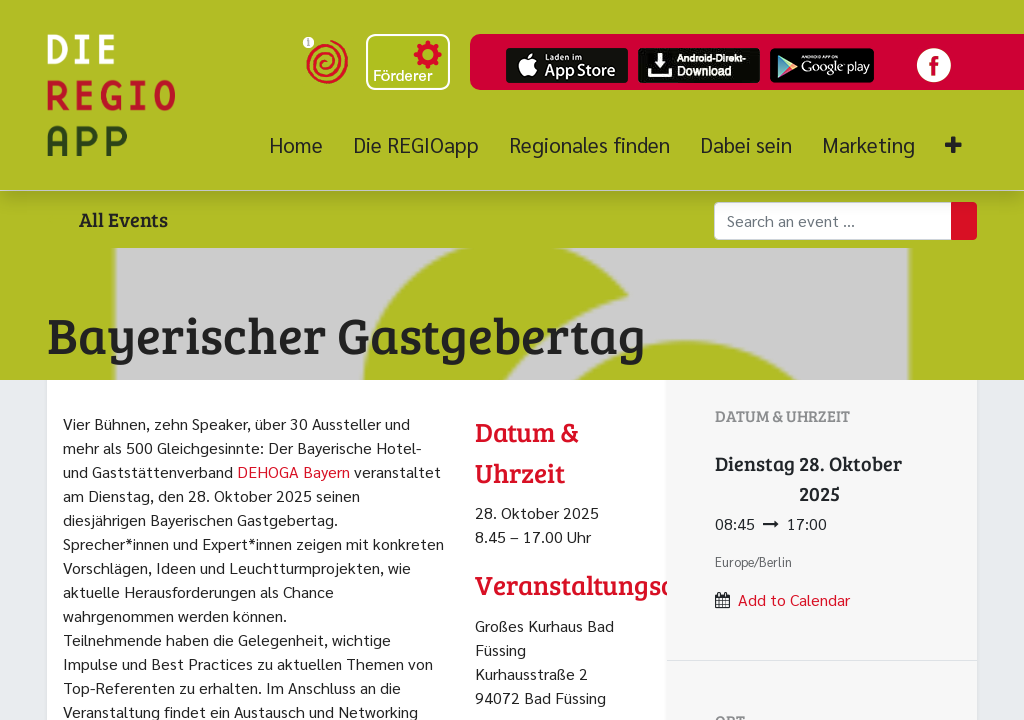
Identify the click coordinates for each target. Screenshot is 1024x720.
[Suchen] (964, 221)
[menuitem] (303, 145)
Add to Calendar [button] (794, 599)
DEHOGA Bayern (293, 471)
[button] (953, 145)
